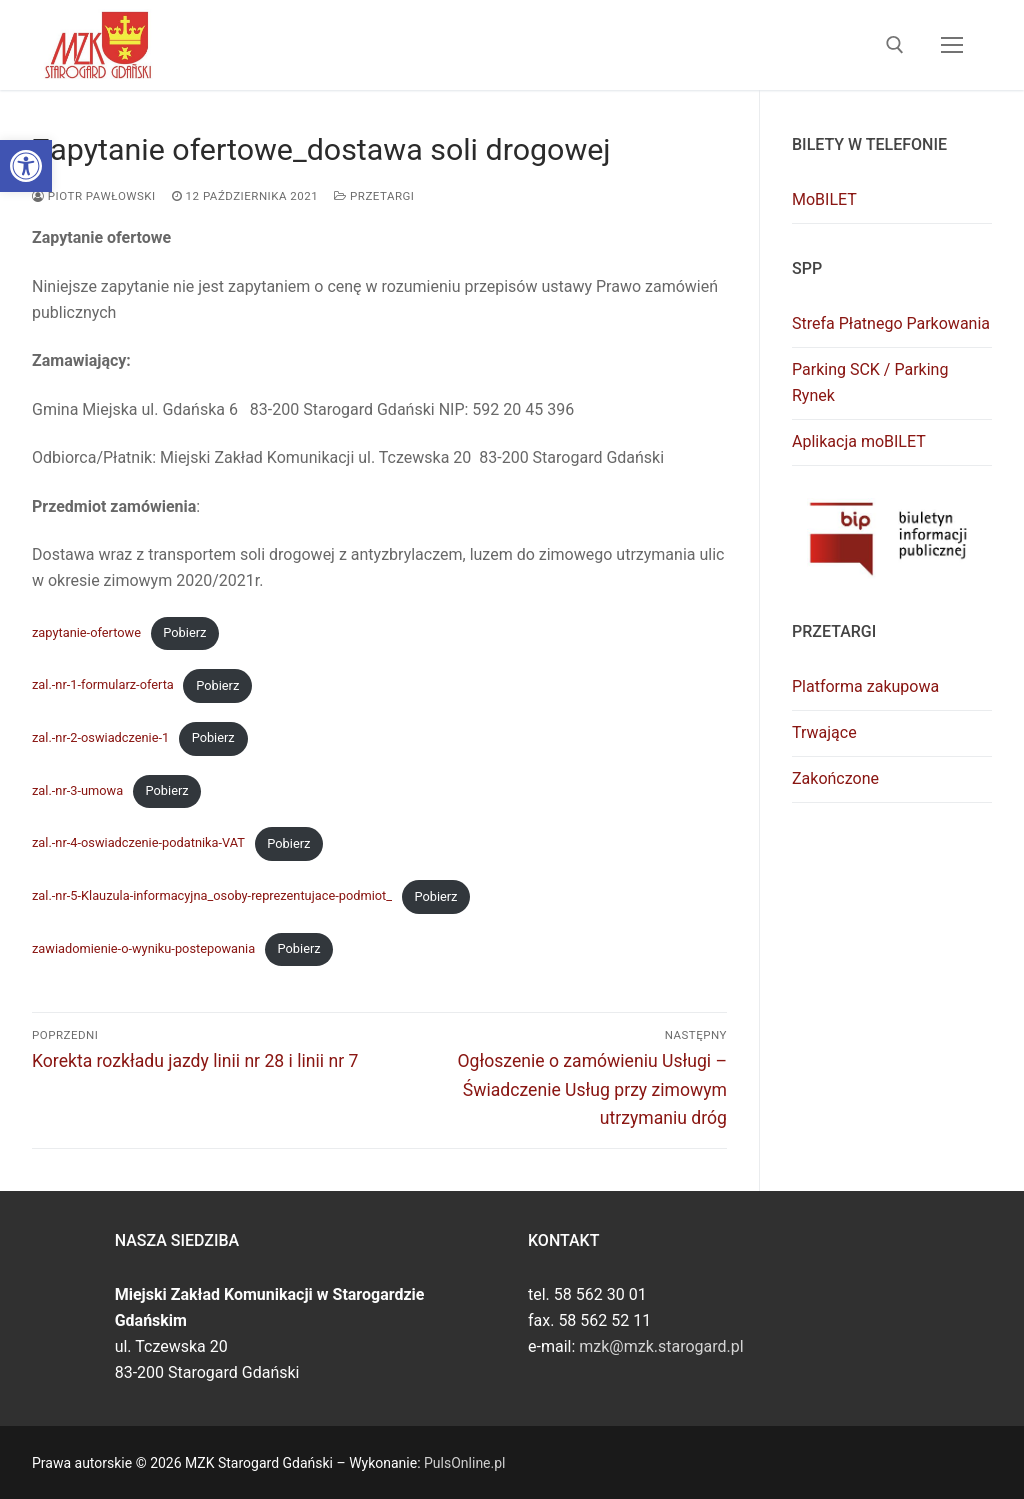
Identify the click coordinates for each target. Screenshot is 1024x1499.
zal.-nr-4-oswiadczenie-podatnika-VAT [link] (138, 843)
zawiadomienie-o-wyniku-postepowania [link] (143, 948)
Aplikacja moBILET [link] (859, 441)
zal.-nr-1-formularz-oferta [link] (103, 685)
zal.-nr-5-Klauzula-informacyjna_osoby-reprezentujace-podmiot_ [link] (212, 896)
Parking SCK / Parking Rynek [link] (870, 382)
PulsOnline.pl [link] (464, 1463)
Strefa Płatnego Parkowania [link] (891, 323)
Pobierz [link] (184, 632)
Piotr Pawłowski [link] (94, 196)
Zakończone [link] (835, 778)
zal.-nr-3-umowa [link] (77, 790)
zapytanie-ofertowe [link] (86, 632)
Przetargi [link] (374, 196)
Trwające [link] (824, 732)
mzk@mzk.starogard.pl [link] (661, 1346)
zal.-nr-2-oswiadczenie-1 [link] (100, 737)
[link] (26, 166)
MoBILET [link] (824, 199)
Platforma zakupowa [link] (865, 686)
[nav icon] (952, 45)
